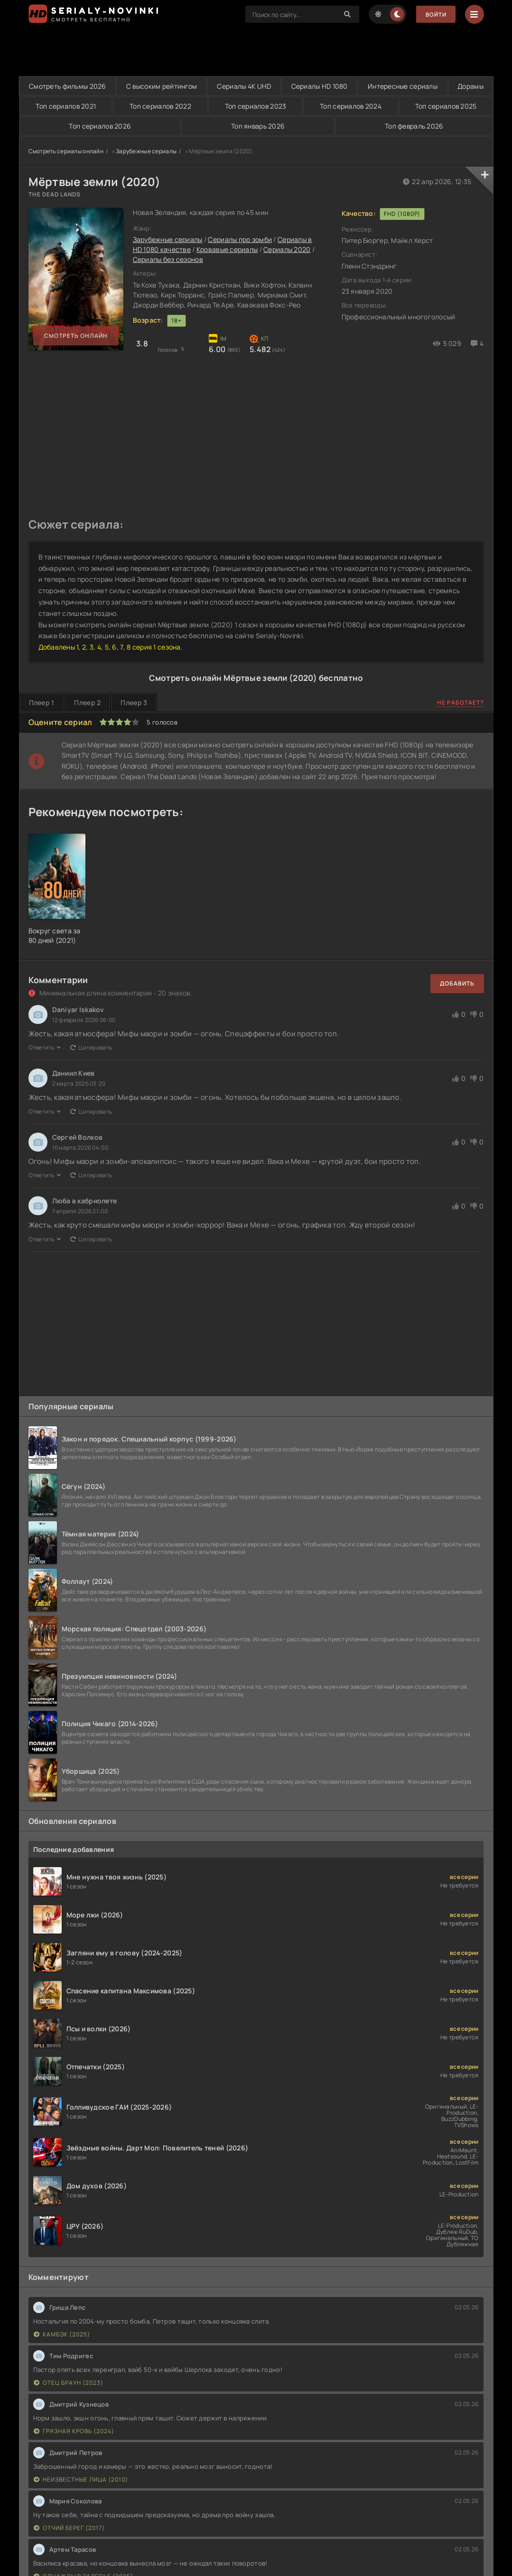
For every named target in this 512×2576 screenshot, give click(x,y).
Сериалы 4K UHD (267, 86)
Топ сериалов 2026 (99, 125)
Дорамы (43, 106)
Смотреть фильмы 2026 (72, 86)
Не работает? (460, 703)
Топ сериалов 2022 (195, 106)
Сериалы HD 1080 (351, 86)
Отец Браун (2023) (68, 2383)
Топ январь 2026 (258, 125)
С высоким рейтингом (175, 86)
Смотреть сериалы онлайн (65, 151)
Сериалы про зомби (240, 239)
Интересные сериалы (444, 86)
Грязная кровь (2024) (74, 2431)
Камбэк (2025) (62, 2334)
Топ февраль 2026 (413, 125)
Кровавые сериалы (227, 249)
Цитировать (91, 1047)
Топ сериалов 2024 (365, 106)
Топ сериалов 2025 (450, 106)
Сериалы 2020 (286, 249)
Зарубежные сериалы (146, 151)
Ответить (44, 1047)
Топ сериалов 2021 (110, 106)
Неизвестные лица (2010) (81, 2479)
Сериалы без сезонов (168, 259)
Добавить (457, 983)
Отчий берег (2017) (69, 2528)
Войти (435, 14)
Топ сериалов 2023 (280, 106)
